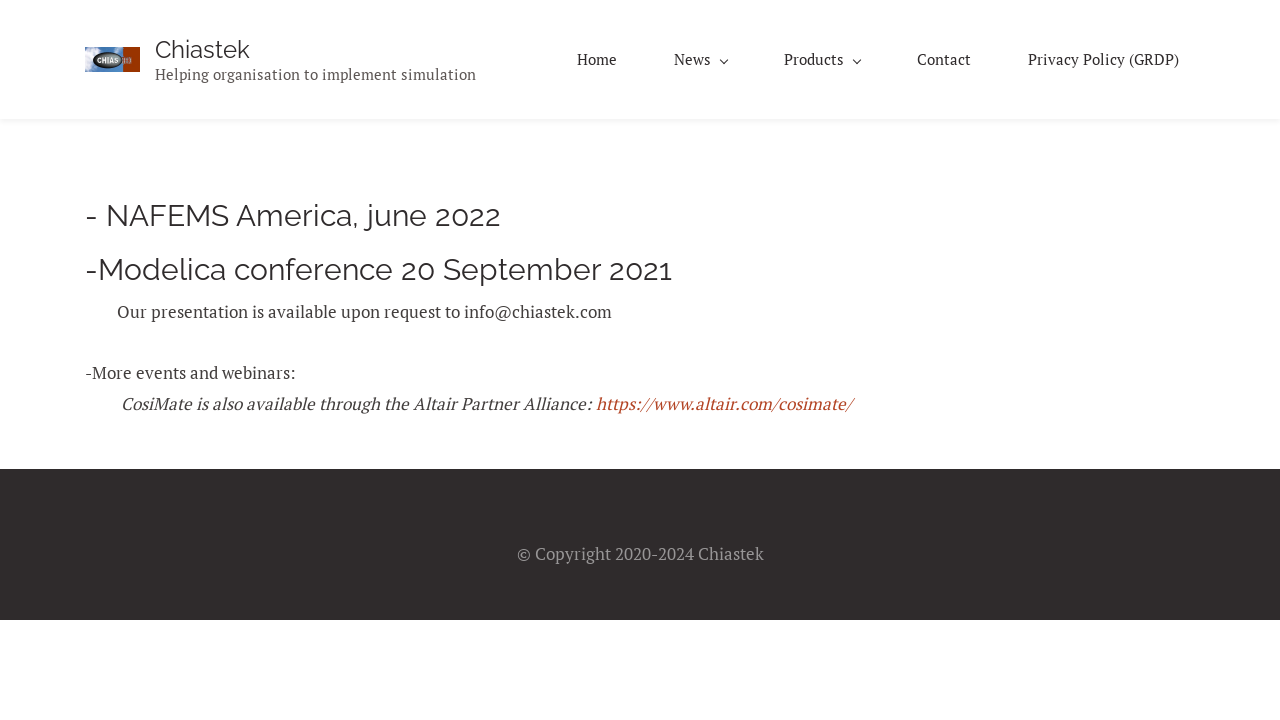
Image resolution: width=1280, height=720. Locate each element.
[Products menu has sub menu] (822, 59)
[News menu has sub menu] (700, 59)
